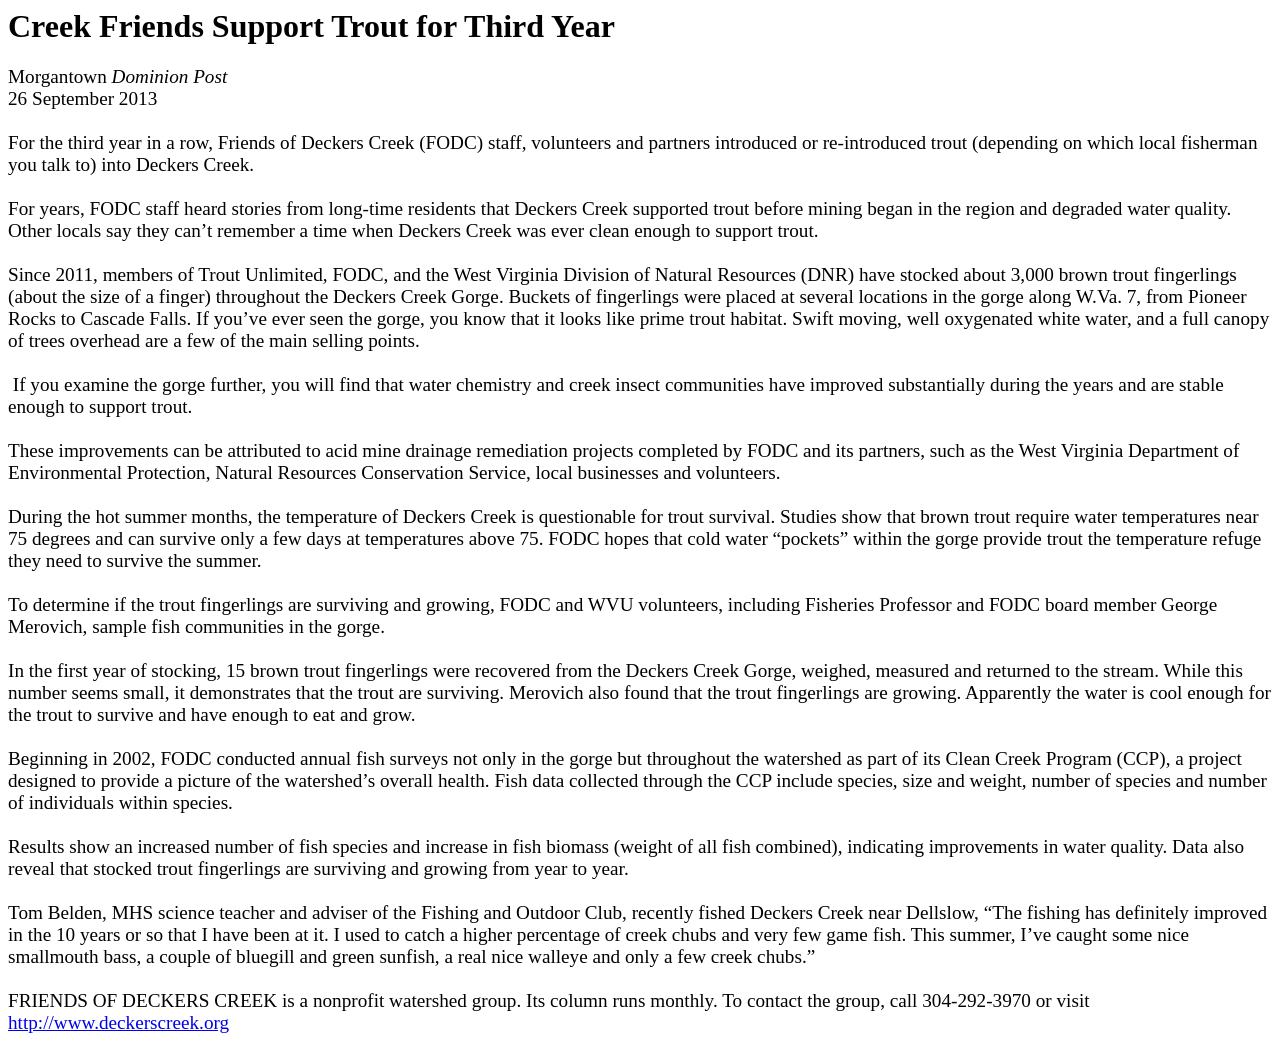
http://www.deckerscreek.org (118, 1022)
